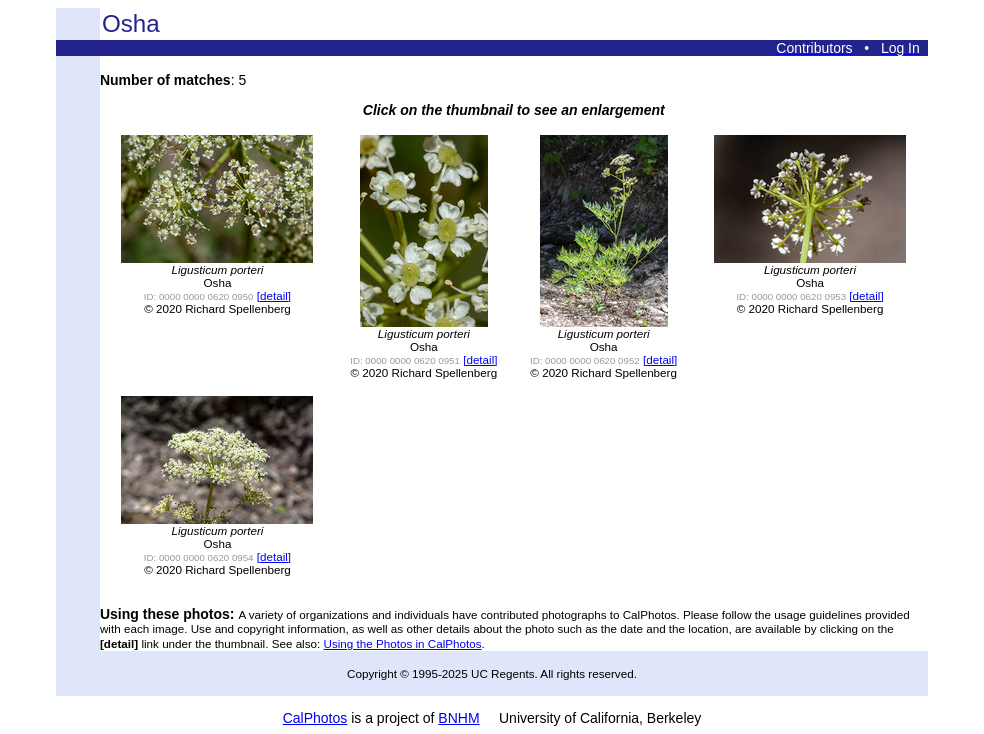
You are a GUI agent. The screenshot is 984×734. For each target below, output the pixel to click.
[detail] (274, 295)
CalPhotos (315, 718)
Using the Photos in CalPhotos (403, 643)
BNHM (458, 718)
